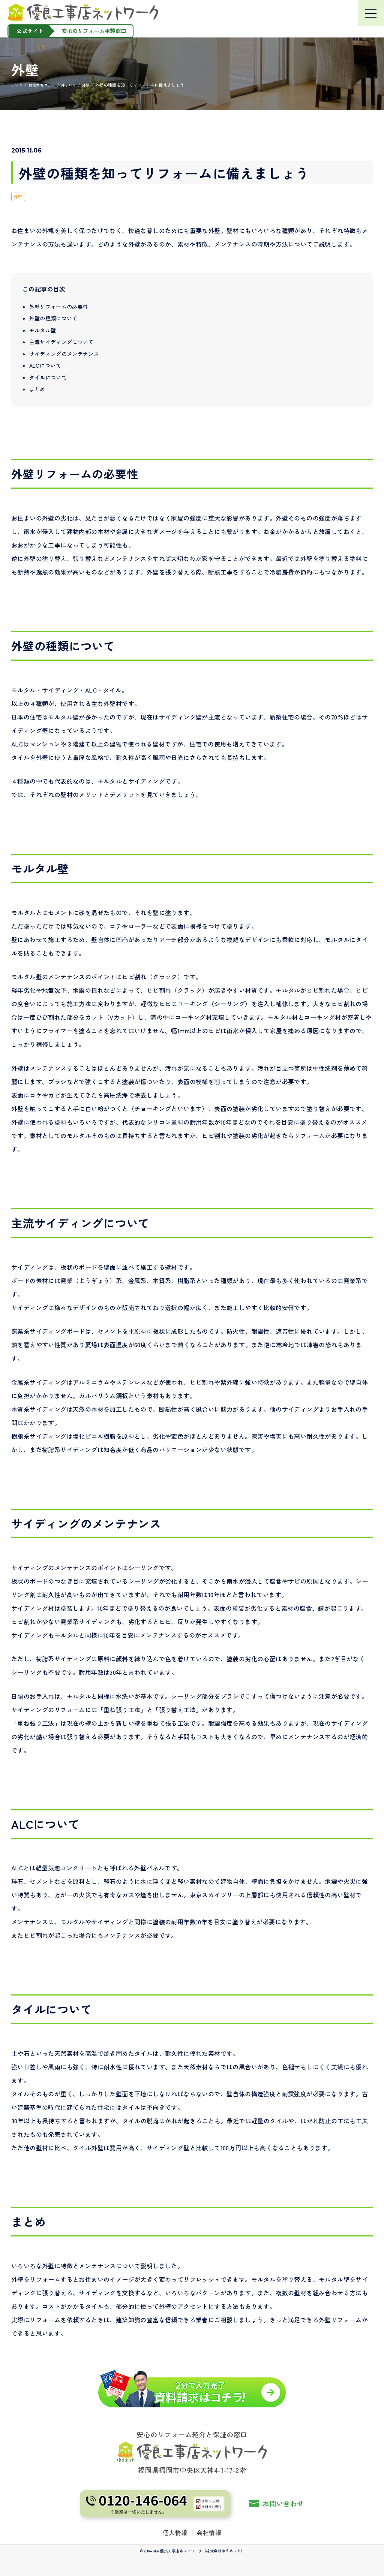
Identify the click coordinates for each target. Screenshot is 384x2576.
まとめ (37, 389)
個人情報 (175, 2532)
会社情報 (209, 2532)
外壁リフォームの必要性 (58, 306)
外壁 (18, 196)
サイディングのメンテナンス (64, 353)
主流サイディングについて (61, 342)
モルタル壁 (42, 330)
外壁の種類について (53, 318)
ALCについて (45, 365)
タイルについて (48, 377)
